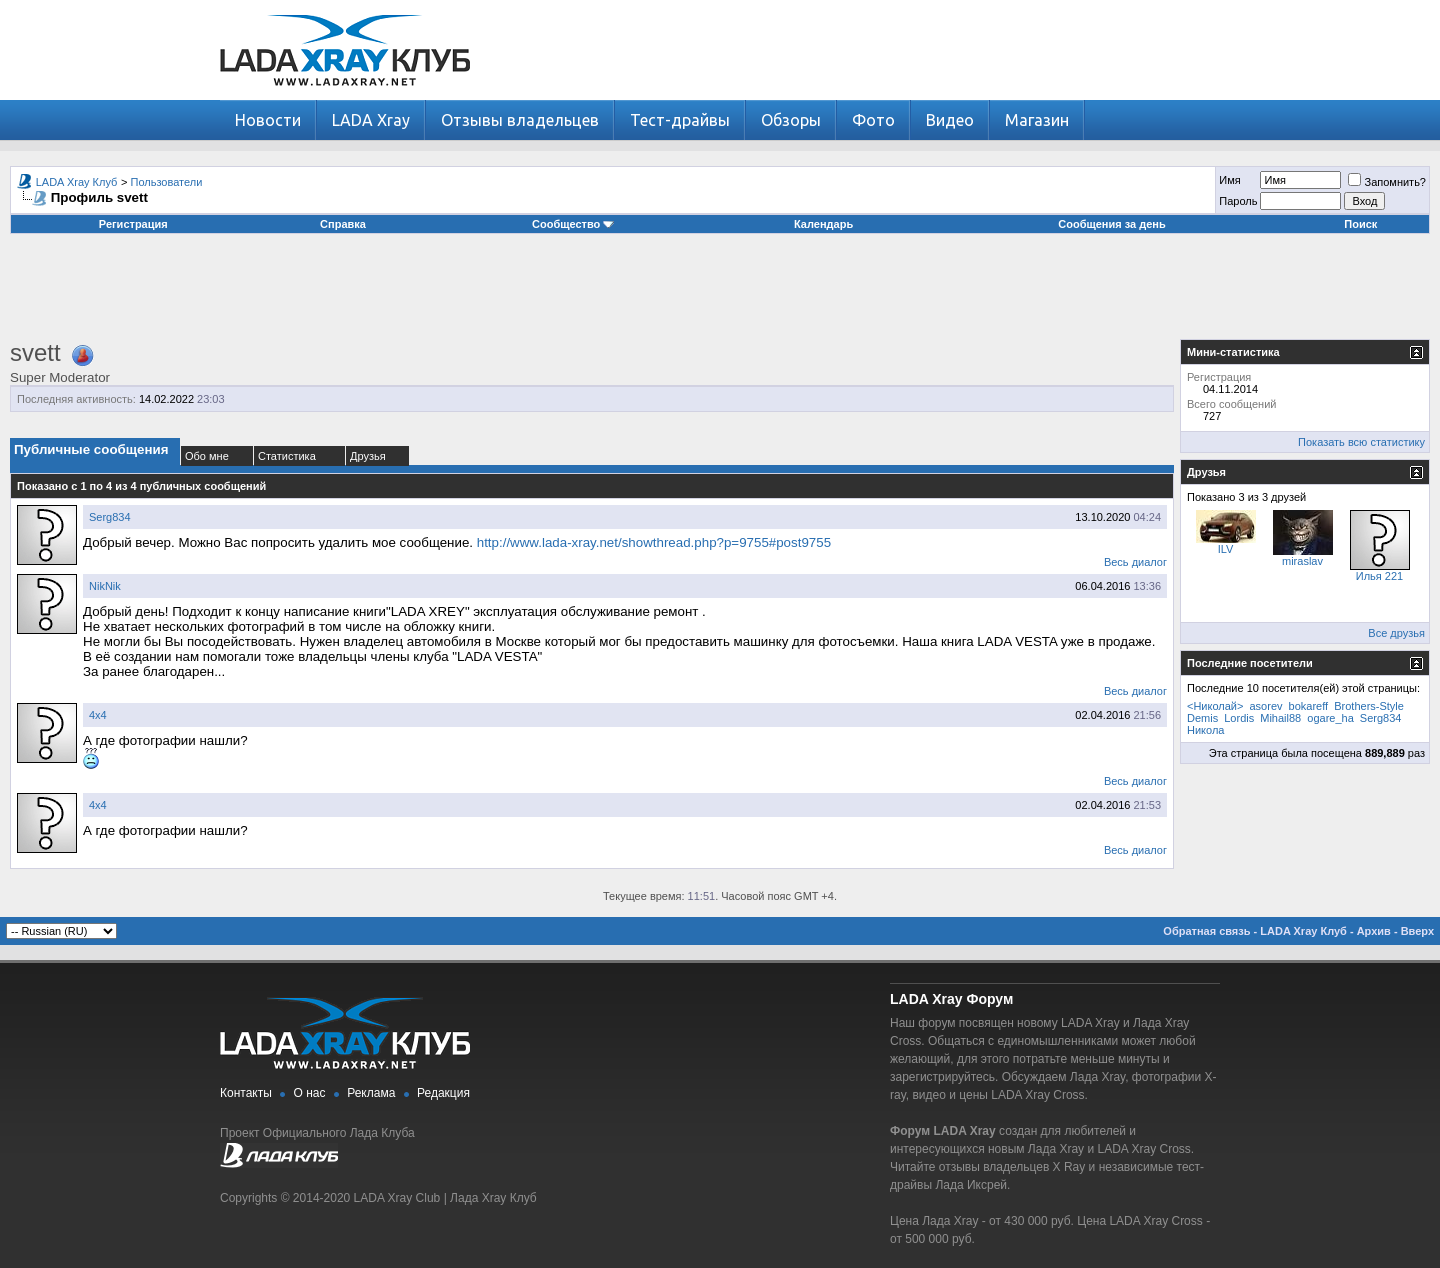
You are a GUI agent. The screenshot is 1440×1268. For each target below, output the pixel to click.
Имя (1229, 180)
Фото (873, 120)
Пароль (1238, 201)
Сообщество (573, 224)
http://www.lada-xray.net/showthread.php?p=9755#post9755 (654, 542)
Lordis (1239, 718)
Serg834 (110, 517)
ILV (1226, 549)
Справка (343, 224)
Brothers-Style (1369, 706)
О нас (310, 1093)
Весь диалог (1135, 562)
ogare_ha (1330, 718)
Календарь (823, 224)
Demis (1202, 718)
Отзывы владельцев (520, 120)
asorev (1266, 706)
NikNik (105, 586)
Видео (950, 120)
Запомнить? (1387, 182)
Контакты (246, 1093)
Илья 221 (1379, 576)
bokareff (1309, 706)
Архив (1374, 931)
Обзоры (791, 120)
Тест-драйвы (680, 120)
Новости (268, 120)
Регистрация (133, 224)
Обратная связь (1206, 931)
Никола (1205, 730)
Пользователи (167, 182)
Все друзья (1396, 633)
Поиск (1360, 224)
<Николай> (1215, 706)
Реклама (371, 1093)
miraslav (1302, 561)
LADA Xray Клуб (77, 182)
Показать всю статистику (1361, 442)
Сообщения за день (1111, 224)
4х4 (98, 715)
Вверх (1417, 931)
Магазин (1037, 120)
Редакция (443, 1093)
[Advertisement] (720, 294)
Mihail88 (1280, 718)
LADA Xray (371, 120)
